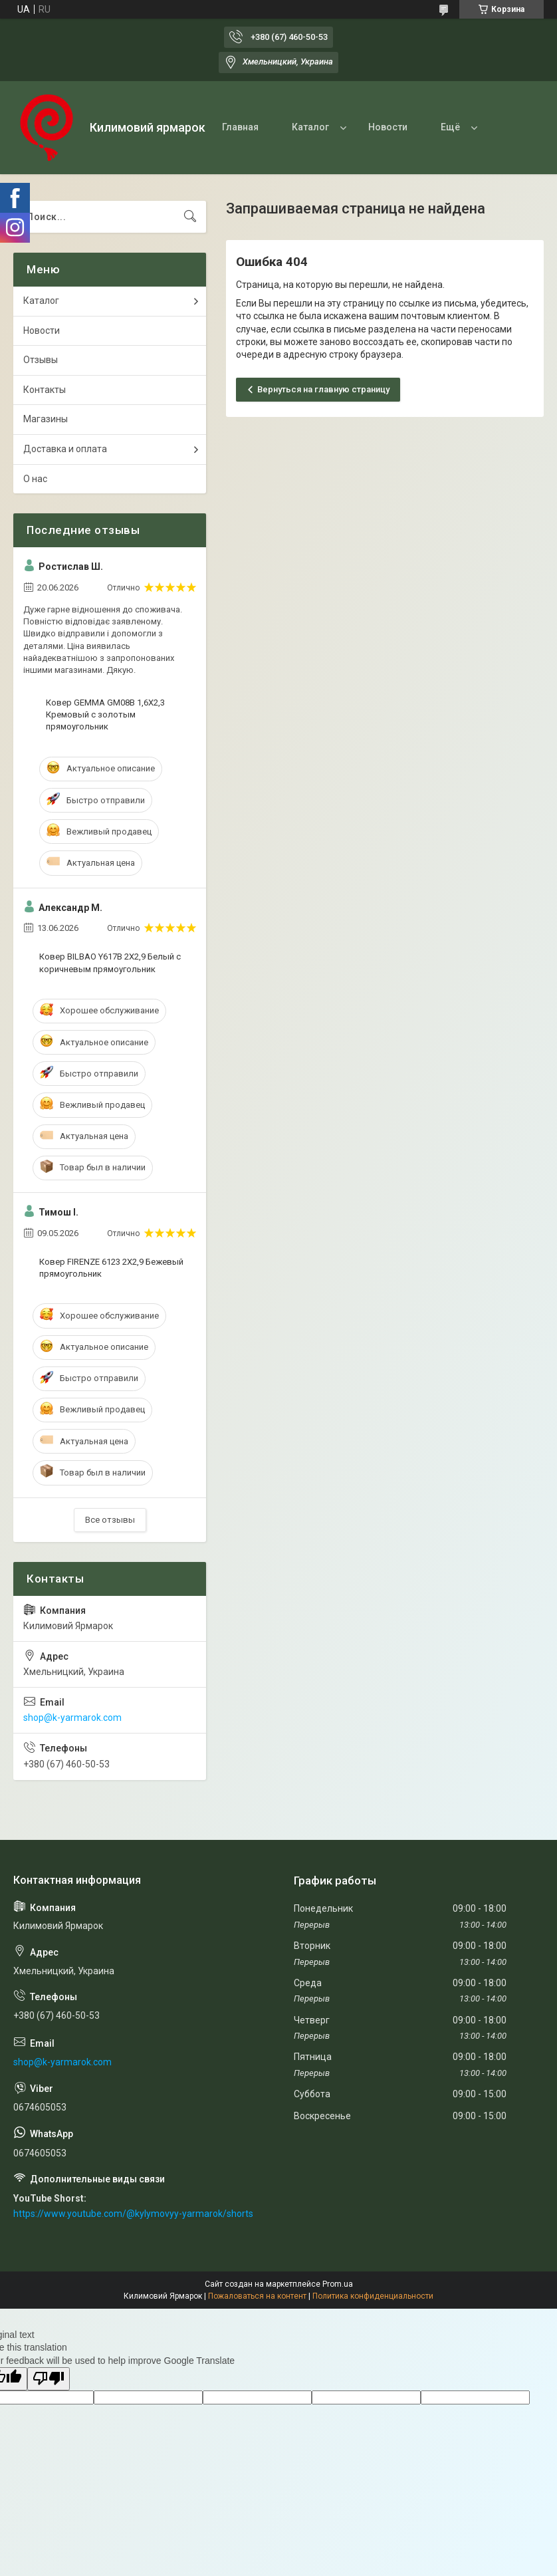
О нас (35, 478)
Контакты (44, 389)
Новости (387, 127)
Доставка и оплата (65, 449)
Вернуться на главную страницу (323, 389)
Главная (240, 127)
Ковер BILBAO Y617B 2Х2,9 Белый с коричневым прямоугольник (110, 962)
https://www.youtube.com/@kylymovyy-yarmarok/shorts (133, 2213)
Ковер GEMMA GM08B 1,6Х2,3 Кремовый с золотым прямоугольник (105, 714)
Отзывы (40, 359)
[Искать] (190, 217)
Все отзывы (110, 1520)
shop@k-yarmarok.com (72, 1717)
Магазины (45, 419)
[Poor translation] (48, 2378)
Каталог (310, 127)
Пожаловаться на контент (257, 2296)
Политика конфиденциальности (372, 2296)
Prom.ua (337, 2284)
